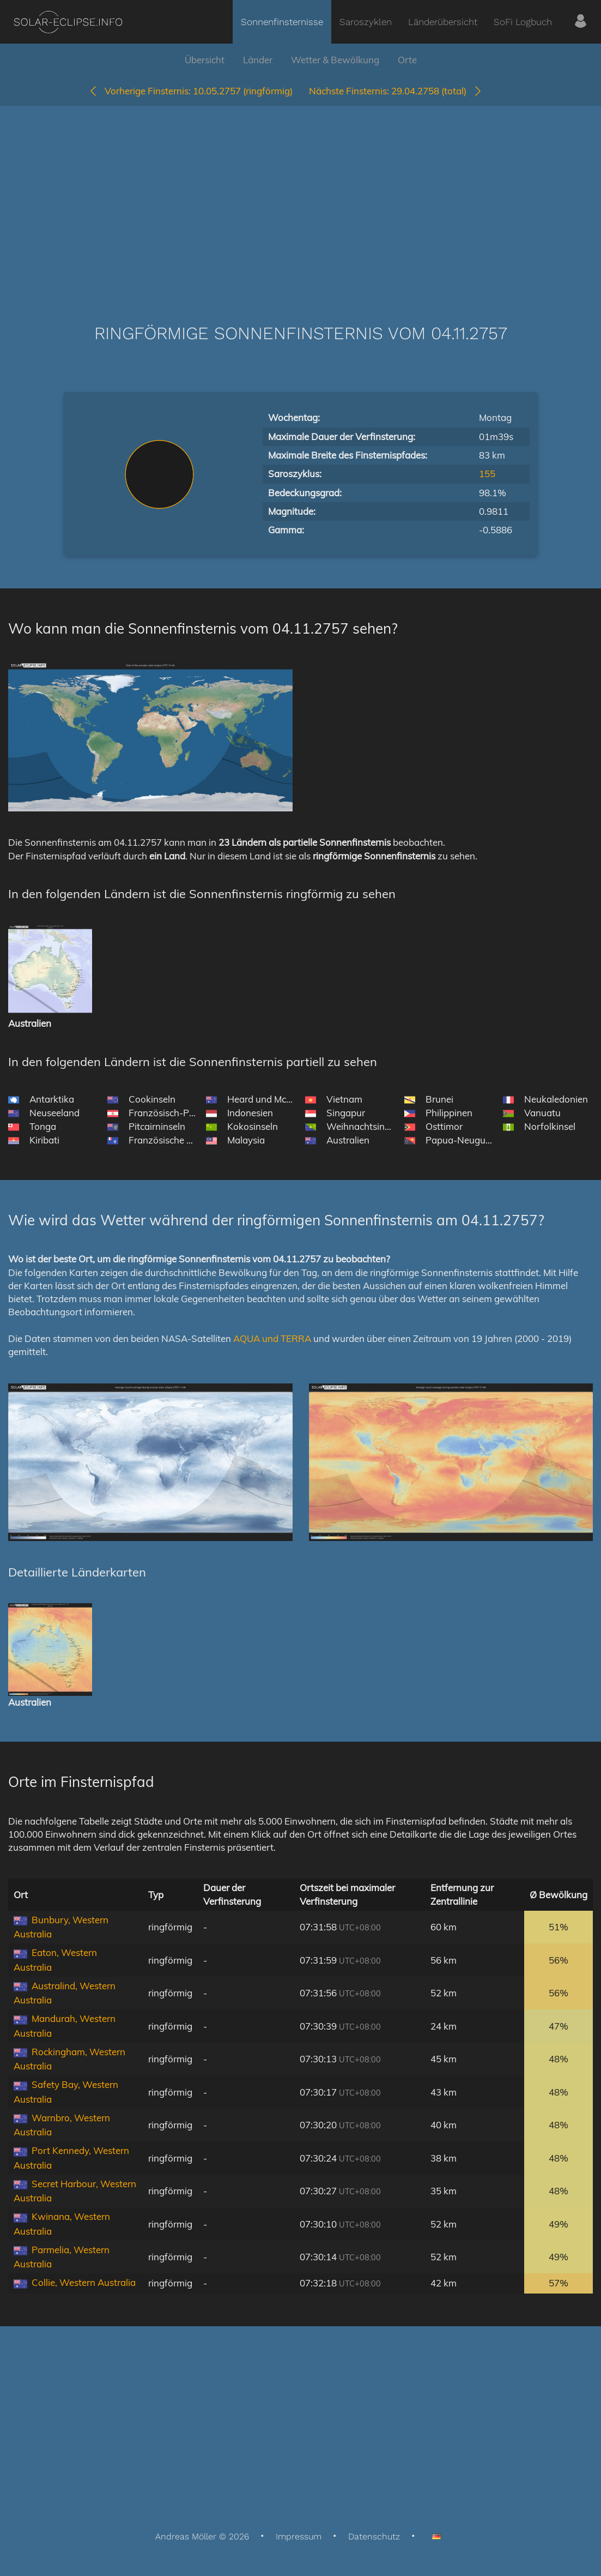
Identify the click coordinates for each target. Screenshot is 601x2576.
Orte (407, 59)
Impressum (298, 2536)
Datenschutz (374, 2536)
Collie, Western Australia (84, 2282)
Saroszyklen (365, 21)
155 (487, 473)
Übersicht (204, 59)
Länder (257, 59)
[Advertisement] (300, 198)
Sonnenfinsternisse (282, 21)
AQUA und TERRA (272, 1338)
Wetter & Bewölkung (335, 59)
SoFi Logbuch (523, 21)
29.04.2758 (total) (396, 91)
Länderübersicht (442, 21)
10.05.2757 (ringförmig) (190, 91)
